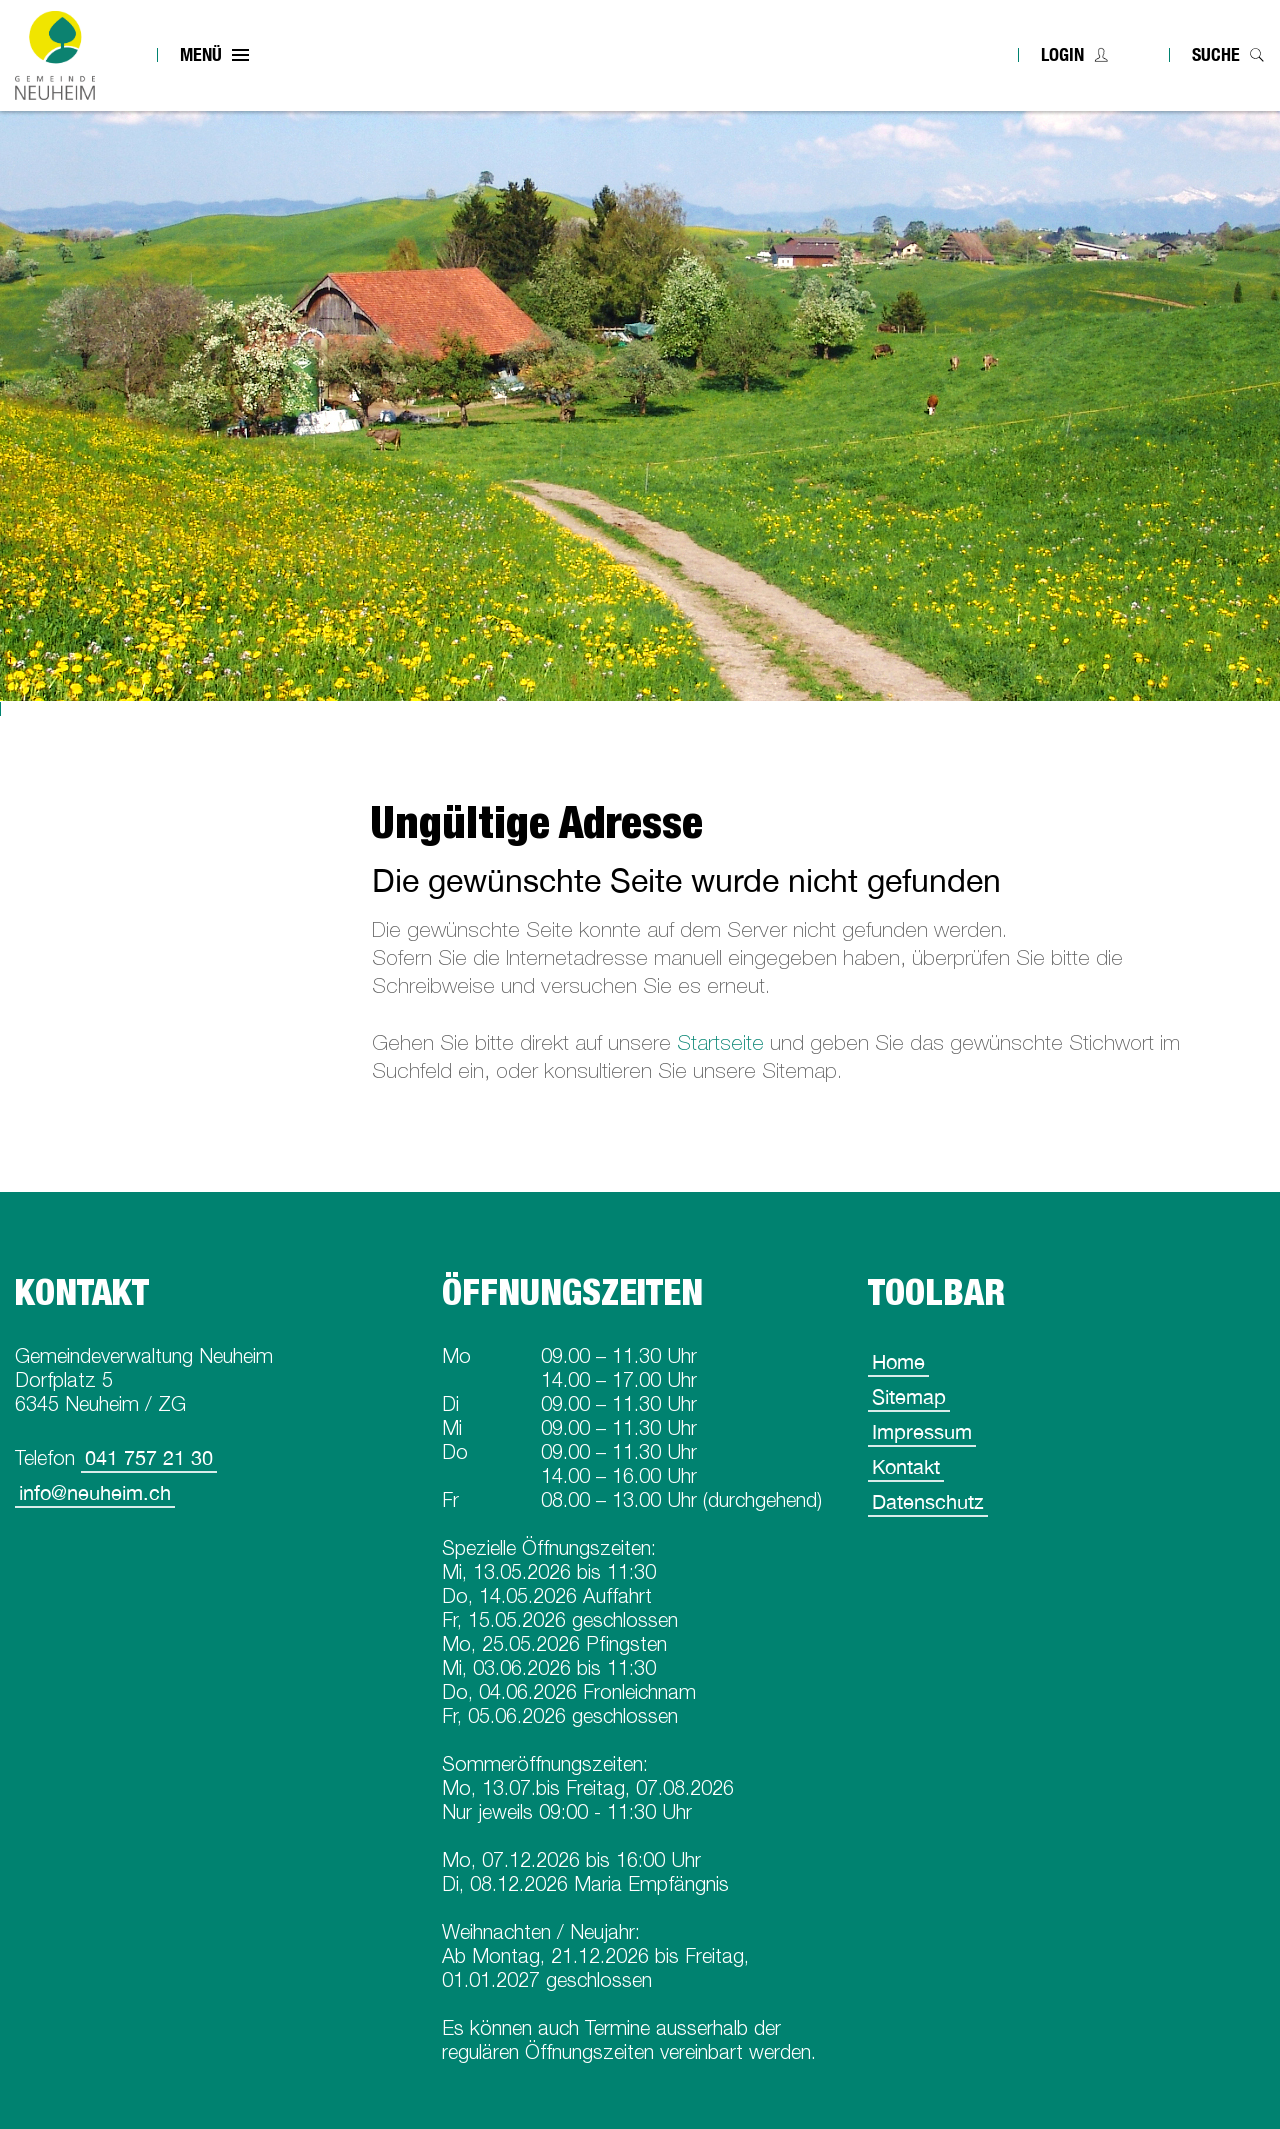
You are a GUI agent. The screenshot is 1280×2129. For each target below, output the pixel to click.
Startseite (720, 1042)
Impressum (922, 1431)
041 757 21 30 (149, 1457)
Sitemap (909, 1396)
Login (1062, 54)
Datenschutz (928, 1501)
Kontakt (906, 1466)
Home (898, 1361)
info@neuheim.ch (95, 1492)
